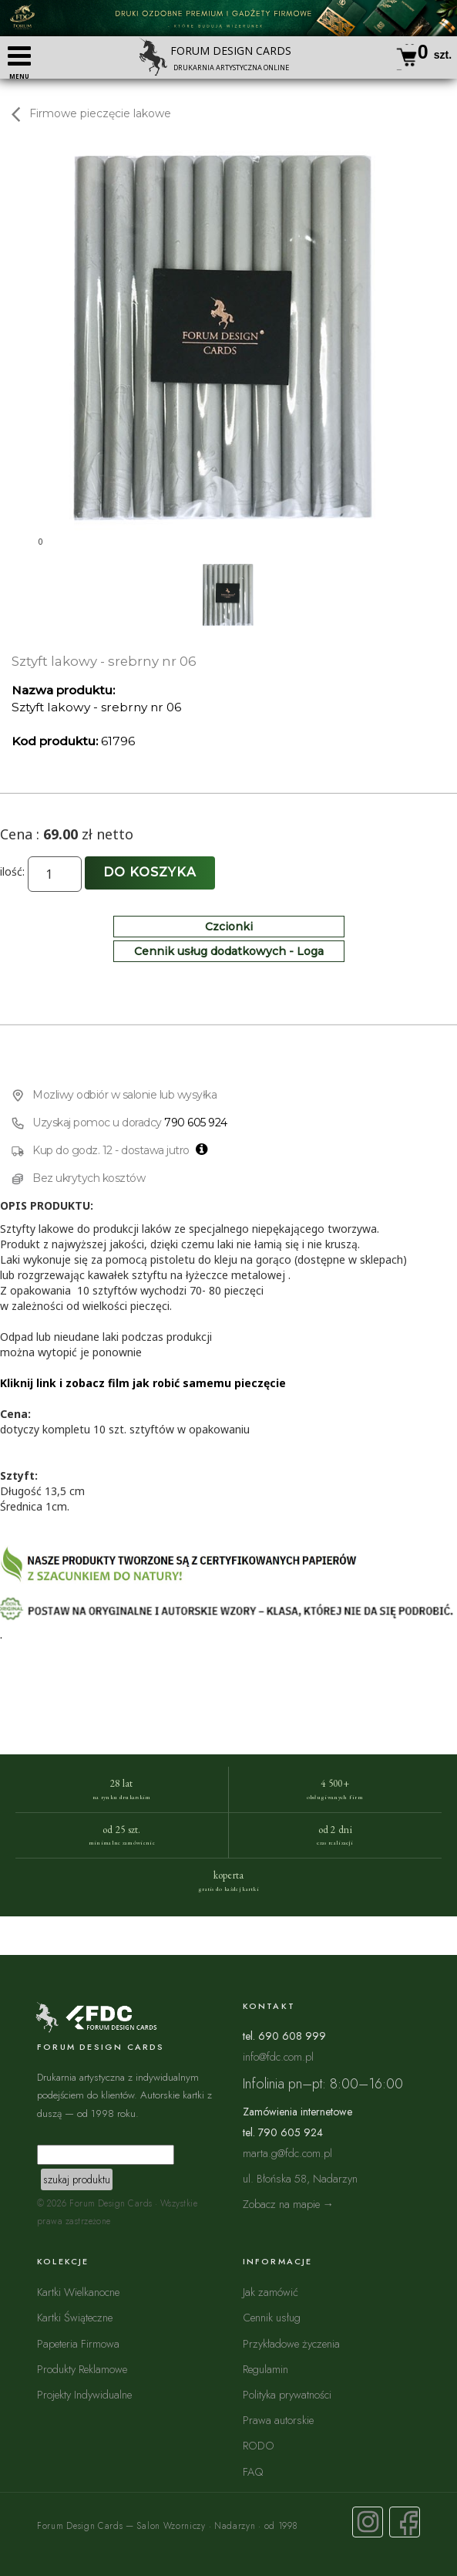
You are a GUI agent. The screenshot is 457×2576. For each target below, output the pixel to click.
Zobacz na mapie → (288, 2204)
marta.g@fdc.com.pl (287, 2153)
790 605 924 (195, 1122)
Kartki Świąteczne (75, 2317)
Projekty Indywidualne (84, 2394)
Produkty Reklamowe (82, 2369)
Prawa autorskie (278, 2420)
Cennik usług (272, 2317)
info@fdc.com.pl (278, 2056)
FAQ (253, 2471)
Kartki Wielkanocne (78, 2292)
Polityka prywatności (287, 2394)
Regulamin (265, 2369)
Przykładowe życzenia (291, 2343)
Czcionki (229, 927)
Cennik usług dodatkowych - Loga (229, 951)
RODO (258, 2445)
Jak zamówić (270, 2292)
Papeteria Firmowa (78, 2343)
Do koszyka (150, 872)
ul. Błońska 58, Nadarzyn (300, 2178)
